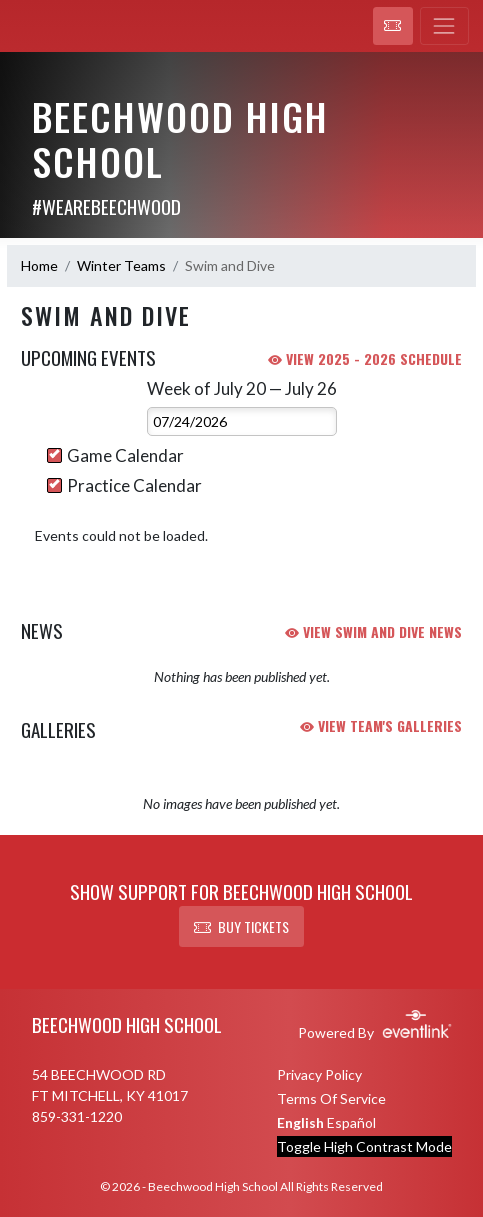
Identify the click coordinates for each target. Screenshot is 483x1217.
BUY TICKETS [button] (241, 926)
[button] (393, 26)
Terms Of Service (331, 1098)
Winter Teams (121, 265)
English (300, 1122)
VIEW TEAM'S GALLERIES (381, 725)
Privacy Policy (319, 1074)
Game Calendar (115, 455)
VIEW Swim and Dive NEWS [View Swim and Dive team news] (373, 631)
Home (39, 265)
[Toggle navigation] (444, 26)
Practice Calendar (124, 485)
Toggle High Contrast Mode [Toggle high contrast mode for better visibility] (364, 1146)
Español (351, 1122)
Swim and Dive (230, 265)
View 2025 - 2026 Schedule (365, 358)
